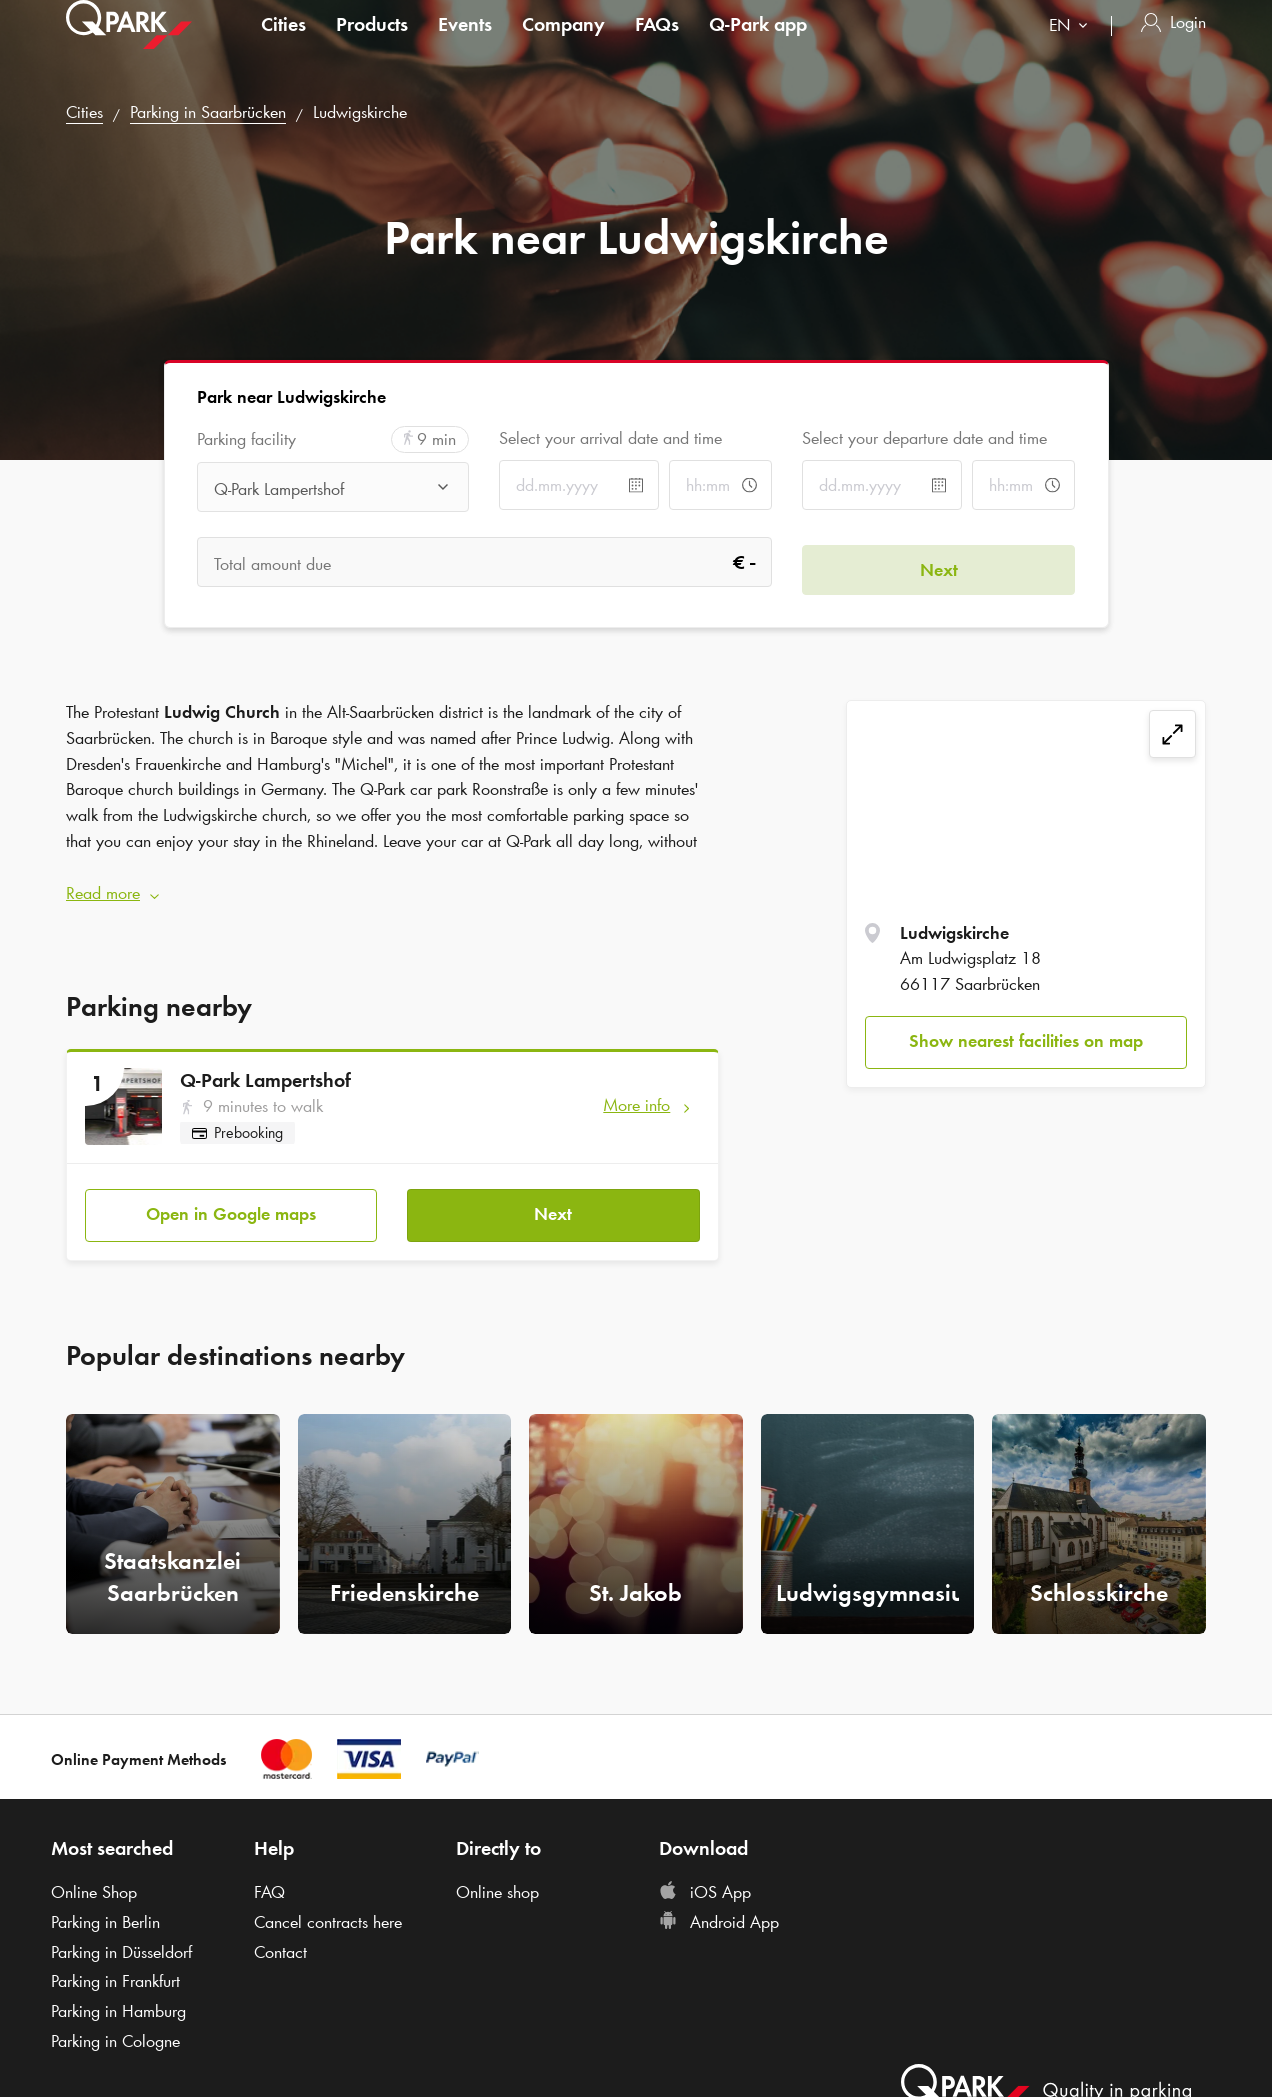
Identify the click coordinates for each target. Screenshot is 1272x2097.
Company (563, 44)
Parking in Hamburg (118, 1997)
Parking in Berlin (105, 1908)
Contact (280, 1938)
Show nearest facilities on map (1026, 1041)
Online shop (497, 1878)
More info (636, 1098)
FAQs (657, 44)
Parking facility (246, 439)
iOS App (705, 1878)
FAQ (269, 1878)
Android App (719, 1908)
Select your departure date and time (924, 438)
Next (553, 1200)
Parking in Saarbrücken (208, 112)
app (758, 44)
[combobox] (1072, 47)
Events (465, 44)
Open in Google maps (231, 1200)
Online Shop (94, 1878)
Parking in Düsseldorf (121, 1938)
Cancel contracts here (328, 1908)
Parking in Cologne (115, 2027)
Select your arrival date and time (610, 438)
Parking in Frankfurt (115, 1968)
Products (372, 44)
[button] (392, 887)
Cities (283, 44)
